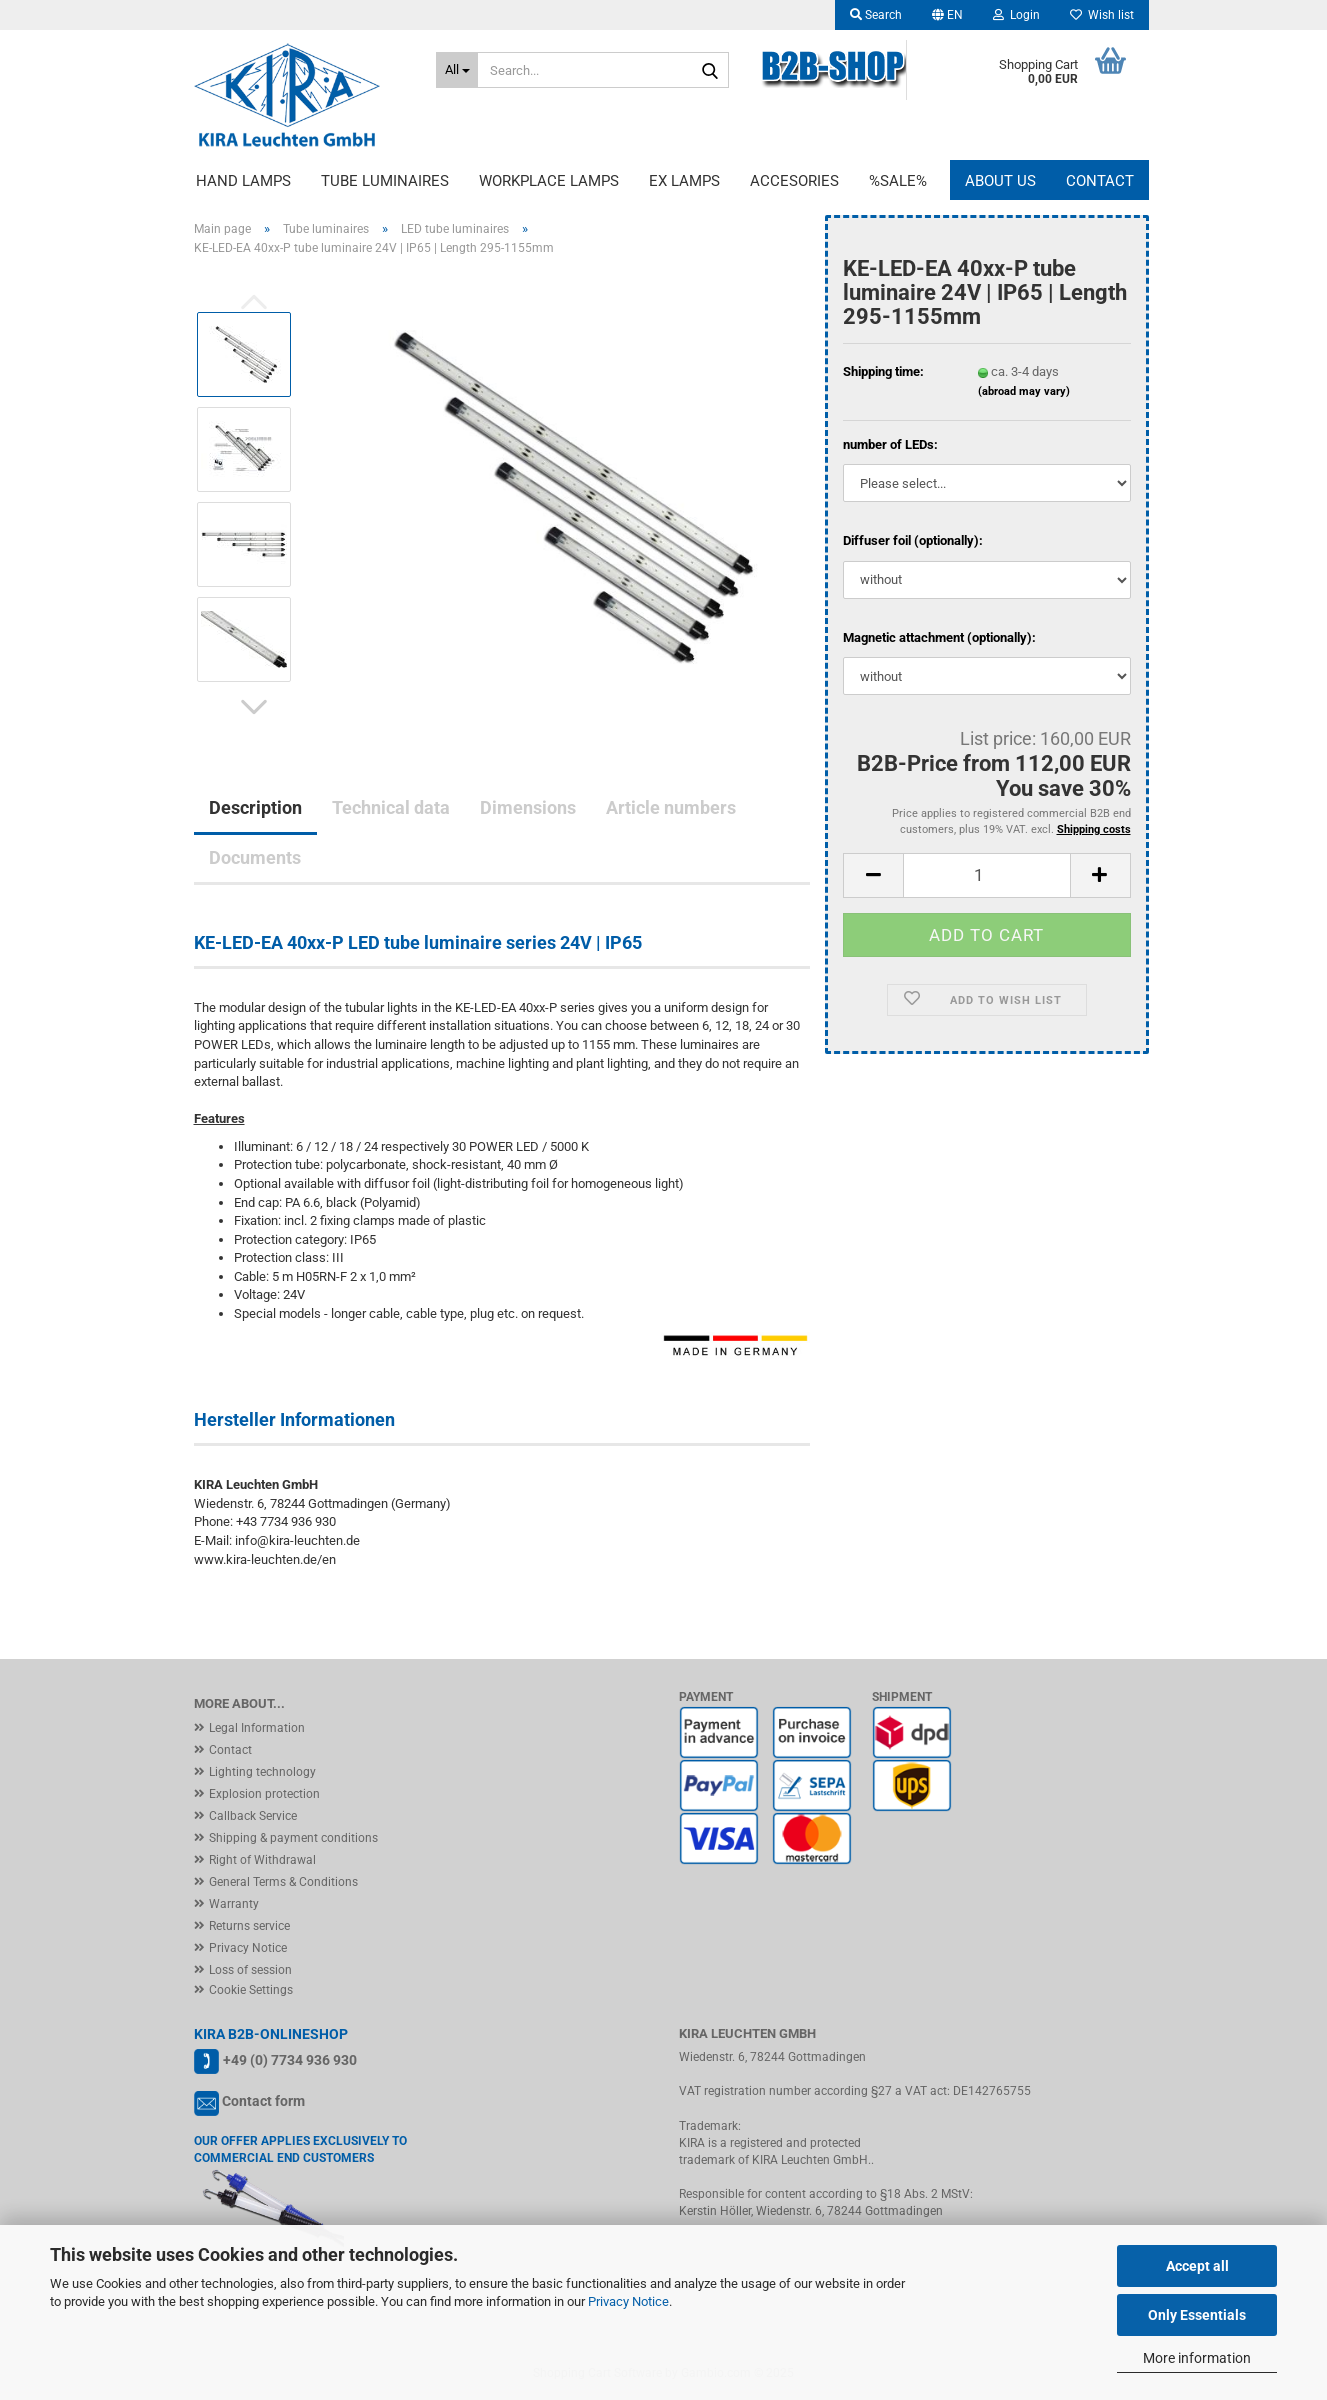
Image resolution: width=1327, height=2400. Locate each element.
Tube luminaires (385, 181)
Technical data (391, 807)
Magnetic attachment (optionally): (939, 637)
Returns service (249, 1926)
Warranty (234, 1904)
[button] (947, 15)
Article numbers (671, 807)
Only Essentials (1197, 2315)
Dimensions (528, 807)
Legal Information (257, 1728)
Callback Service (253, 1816)
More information (1197, 2358)
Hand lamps (243, 181)
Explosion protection (264, 1794)
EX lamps (684, 181)
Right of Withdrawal (262, 1860)
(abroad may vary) (1024, 391)
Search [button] (876, 15)
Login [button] (1016, 15)
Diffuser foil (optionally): (913, 540)
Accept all (1197, 2266)
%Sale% (898, 181)
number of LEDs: (890, 444)
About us (1000, 181)
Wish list (1102, 15)
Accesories (794, 181)
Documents (255, 857)
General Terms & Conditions (283, 1882)
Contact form (263, 2101)
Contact (1100, 181)
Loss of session (250, 1970)
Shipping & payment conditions (293, 1838)
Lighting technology (262, 1772)
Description (255, 807)
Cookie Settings (251, 1990)
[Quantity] (986, 875)
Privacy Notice (628, 2301)
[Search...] (457, 70)
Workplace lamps (549, 181)
